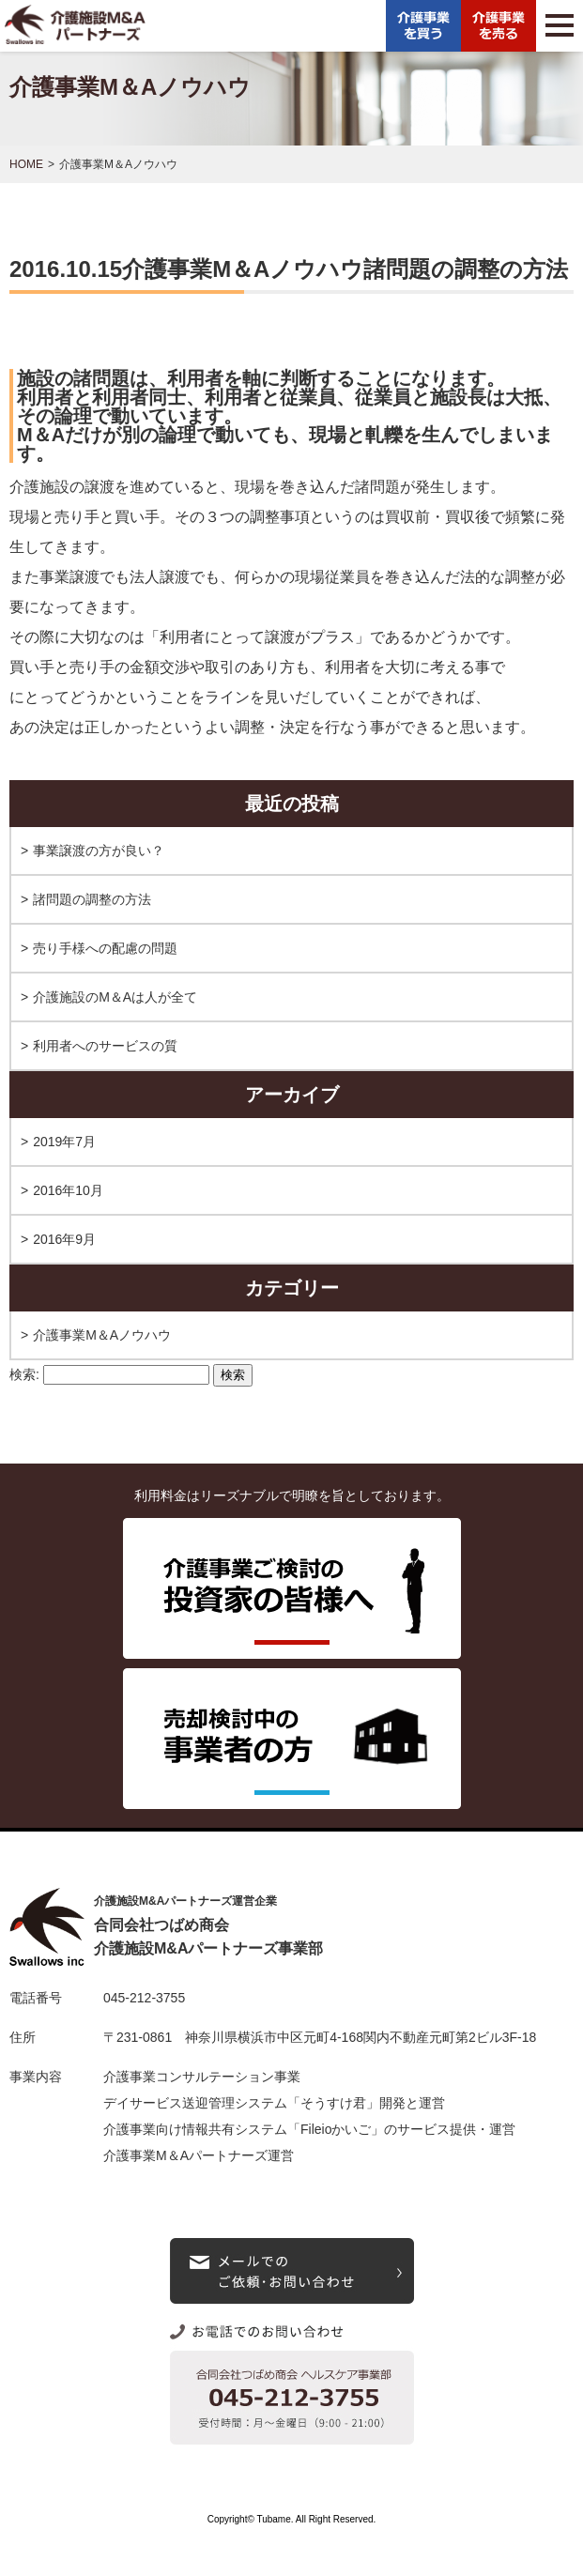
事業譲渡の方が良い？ (98, 850)
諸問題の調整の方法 (92, 899)
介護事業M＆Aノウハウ (102, 1334)
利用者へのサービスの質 (105, 1045)
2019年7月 (64, 1141)
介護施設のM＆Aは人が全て (115, 996)
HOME (26, 164)
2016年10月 (68, 1190)
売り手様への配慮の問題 (105, 948)
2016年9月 (64, 1239)
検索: (24, 1374)
